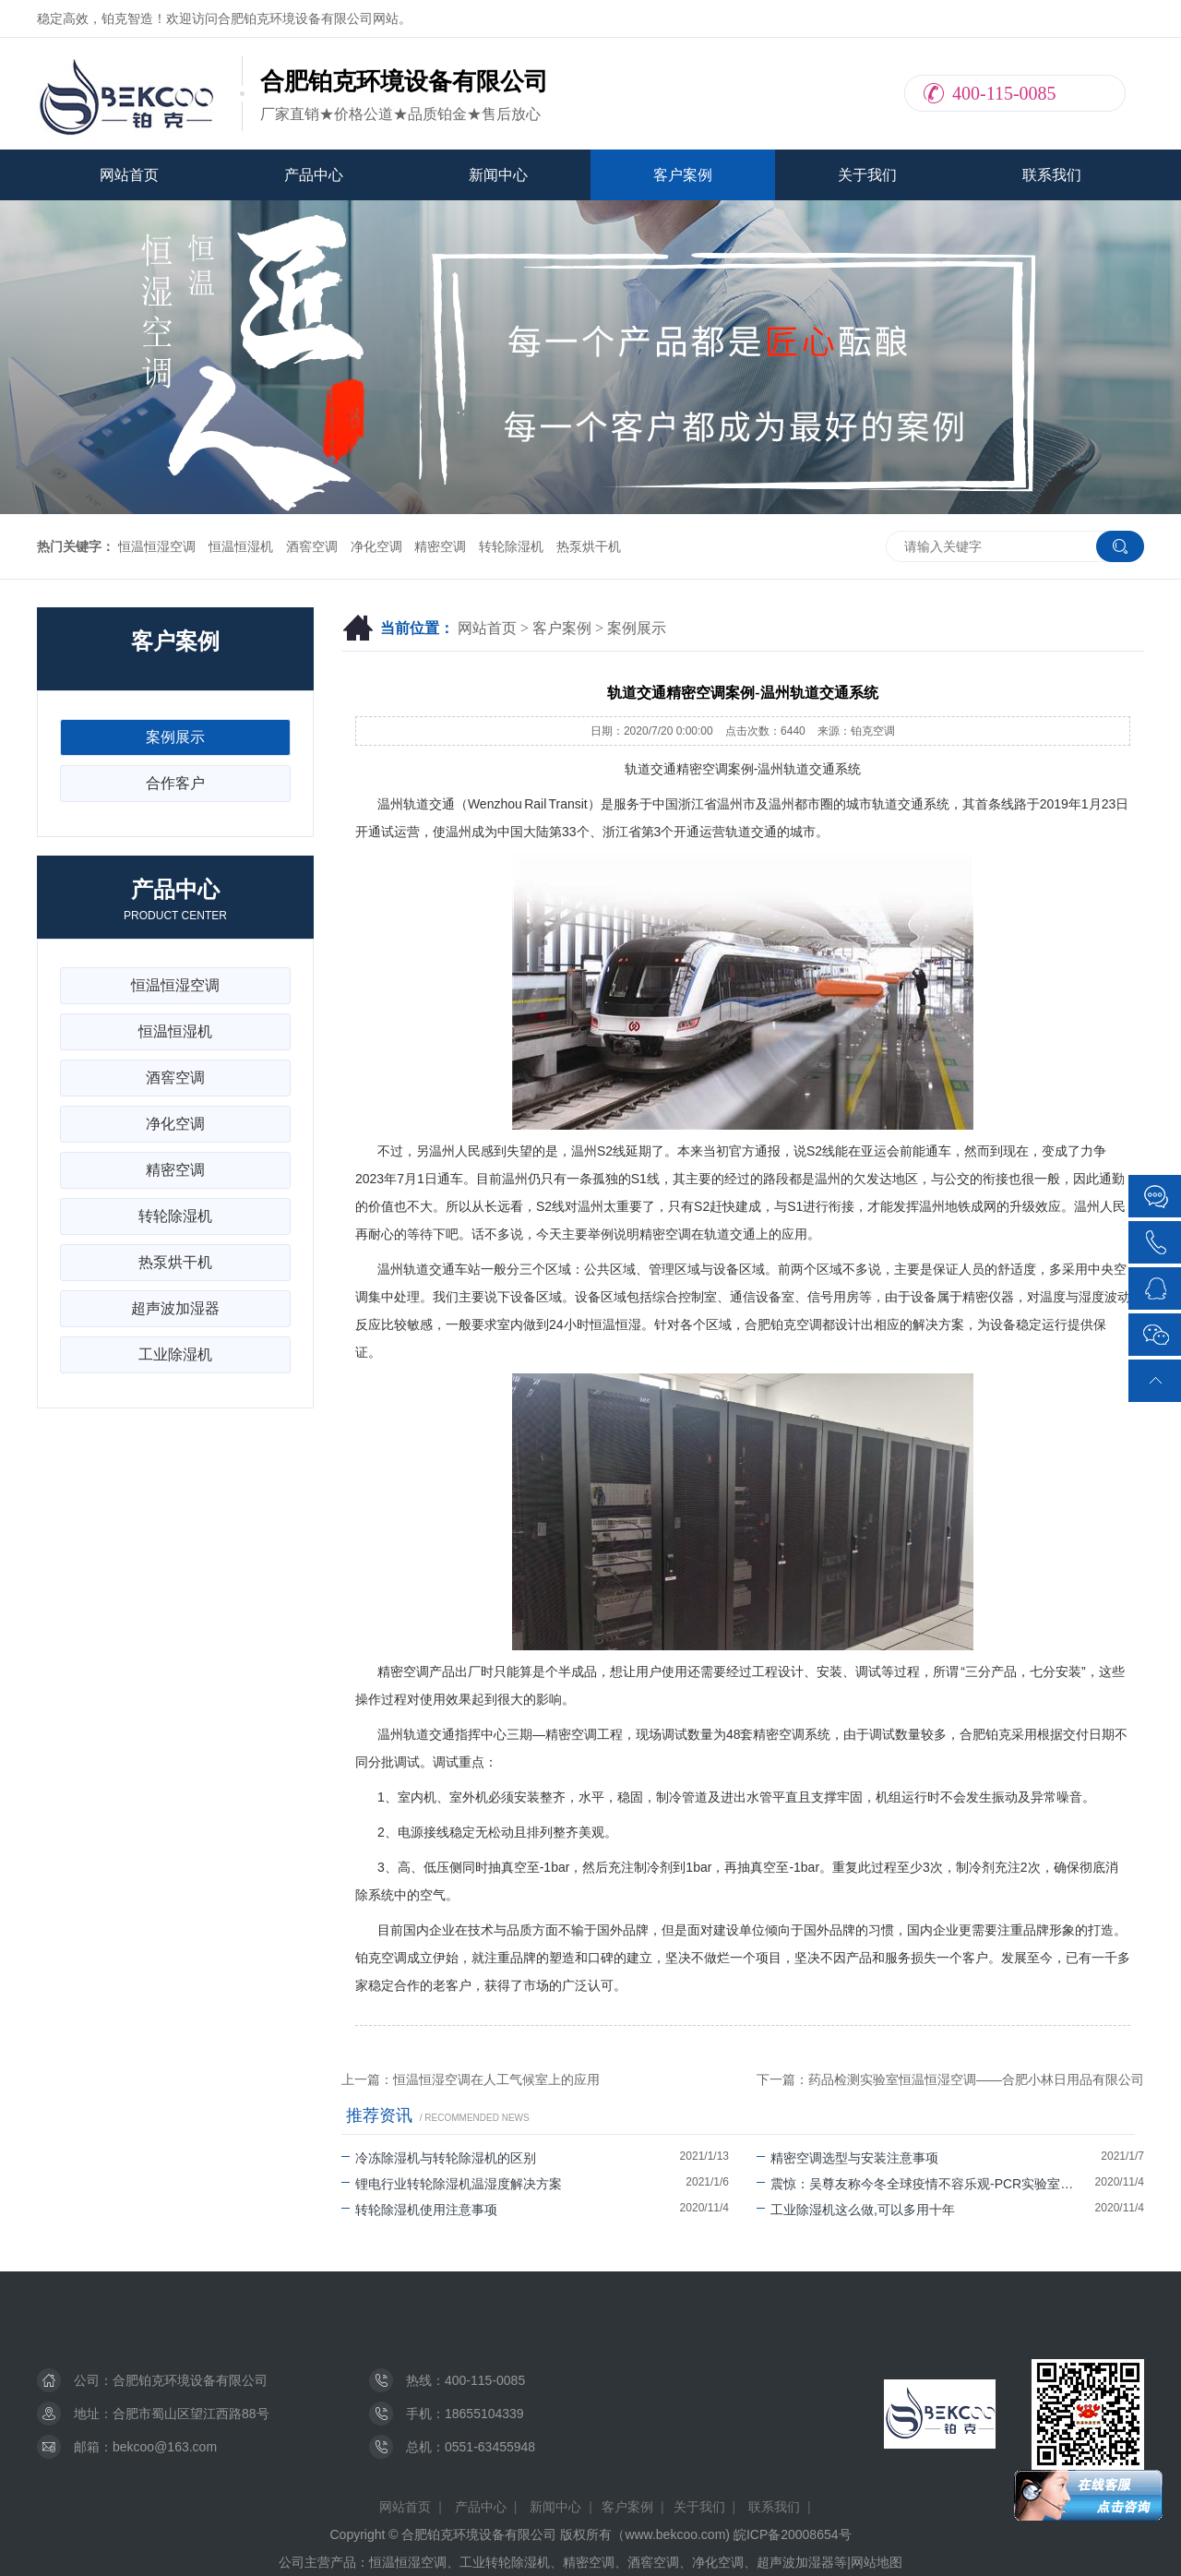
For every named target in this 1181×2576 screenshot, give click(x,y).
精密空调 (440, 546)
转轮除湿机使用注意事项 (419, 2209)
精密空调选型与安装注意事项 (847, 2158)
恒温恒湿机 (241, 546)
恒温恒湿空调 (157, 546)
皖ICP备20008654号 (793, 2534)
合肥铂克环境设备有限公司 (190, 2380)
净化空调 (376, 546)
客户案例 (682, 175)
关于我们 (867, 175)
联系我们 (1051, 175)
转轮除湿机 (511, 546)
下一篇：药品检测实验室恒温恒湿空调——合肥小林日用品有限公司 (950, 2079)
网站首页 (129, 175)
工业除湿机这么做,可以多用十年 (856, 2209)
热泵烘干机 (588, 546)
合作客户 (175, 783)
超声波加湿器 (175, 1308)
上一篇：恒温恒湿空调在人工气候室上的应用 (470, 2079)
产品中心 (313, 175)
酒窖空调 (312, 546)
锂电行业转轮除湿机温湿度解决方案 (451, 2183)
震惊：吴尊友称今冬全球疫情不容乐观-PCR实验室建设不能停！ (926, 2183)
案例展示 (636, 628)
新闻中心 (498, 175)
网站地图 (876, 2562)
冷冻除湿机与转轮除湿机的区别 (438, 2158)
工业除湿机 (175, 1354)
